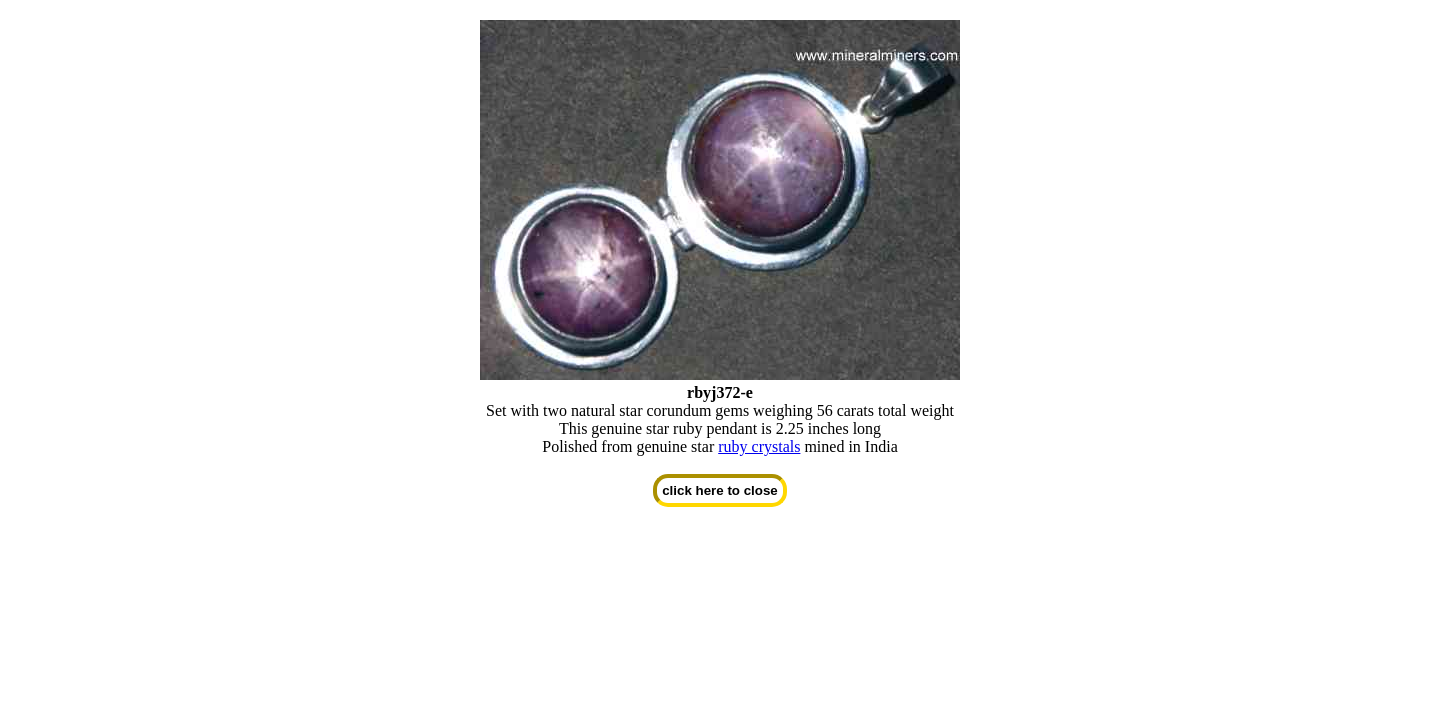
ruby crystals (759, 446)
